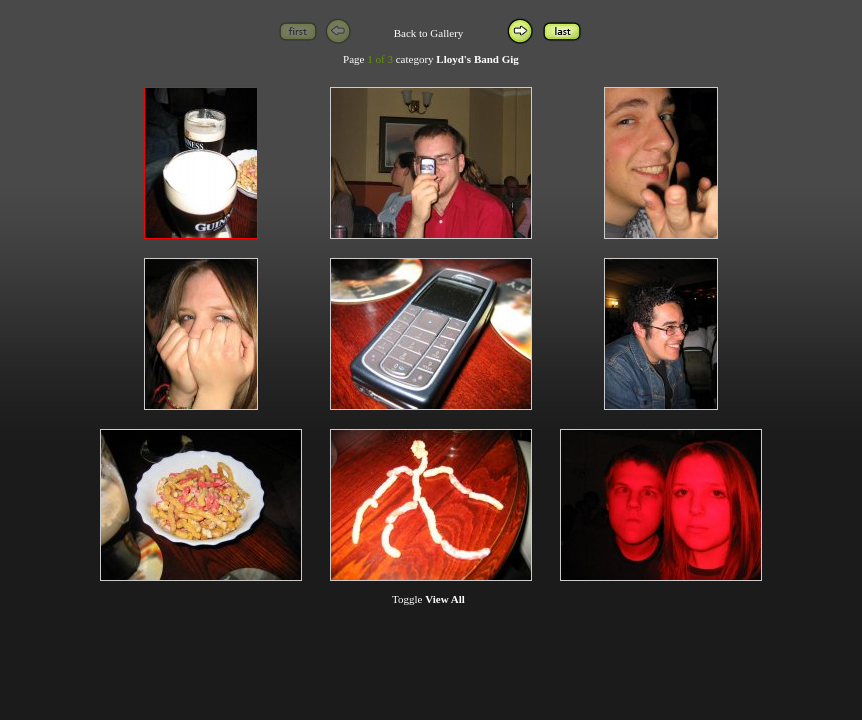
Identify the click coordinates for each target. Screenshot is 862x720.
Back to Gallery (429, 33)
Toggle (428, 599)
